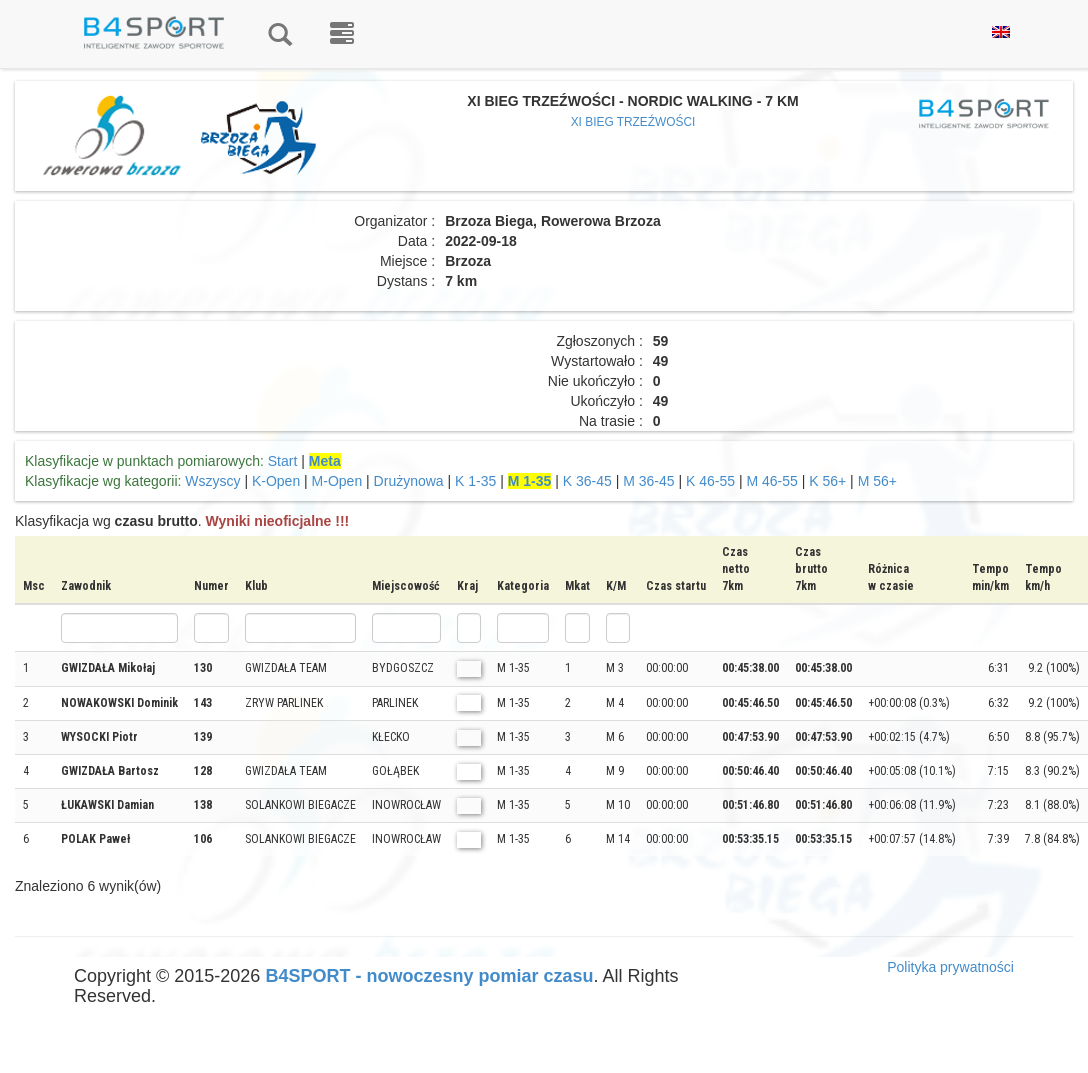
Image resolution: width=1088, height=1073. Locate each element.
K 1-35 (475, 481)
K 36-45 (587, 481)
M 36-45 (648, 481)
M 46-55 (771, 481)
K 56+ (827, 481)
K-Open (276, 481)
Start (283, 461)
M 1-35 (530, 481)
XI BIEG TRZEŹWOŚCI (633, 122)
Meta (325, 461)
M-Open (337, 481)
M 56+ (877, 481)
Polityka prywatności (950, 967)
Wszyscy (212, 481)
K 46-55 (710, 481)
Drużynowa (409, 481)
